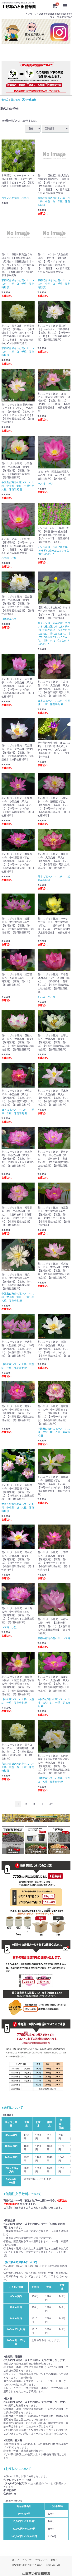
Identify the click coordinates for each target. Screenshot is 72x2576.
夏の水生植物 (29, 99)
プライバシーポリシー (47, 2560)
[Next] (52, 1804)
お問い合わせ (52, 2565)
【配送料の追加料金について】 (20, 2262)
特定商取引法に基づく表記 (27, 2565)
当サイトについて (22, 2560)
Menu (66, 4)
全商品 (5, 99)
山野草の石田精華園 (36, 2573)
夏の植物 (15, 99)
